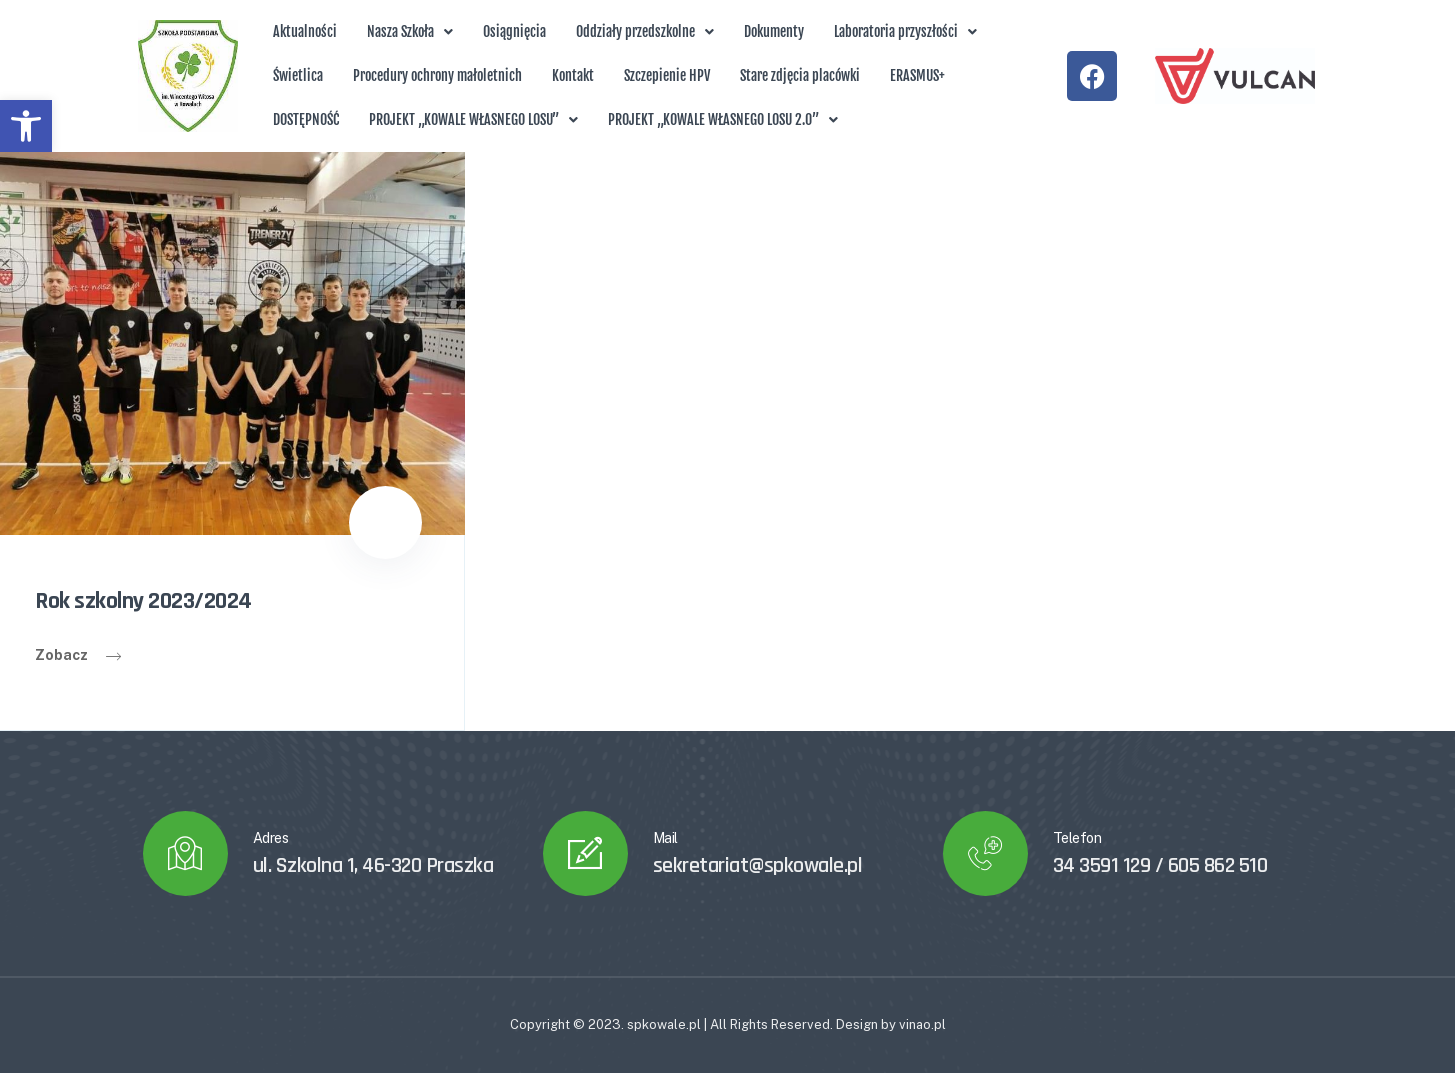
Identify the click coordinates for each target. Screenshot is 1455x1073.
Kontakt (573, 75)
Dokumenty (774, 31)
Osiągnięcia (514, 31)
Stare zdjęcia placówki (800, 75)
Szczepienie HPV (667, 75)
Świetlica (298, 75)
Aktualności (305, 31)
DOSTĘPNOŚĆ (306, 119)
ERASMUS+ (917, 75)
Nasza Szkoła (410, 31)
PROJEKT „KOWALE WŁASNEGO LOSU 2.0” (723, 119)
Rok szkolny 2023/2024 (143, 601)
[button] (26, 126)
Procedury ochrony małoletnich (437, 75)
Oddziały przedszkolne (645, 31)
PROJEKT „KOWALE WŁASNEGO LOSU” (473, 119)
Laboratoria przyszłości (905, 31)
